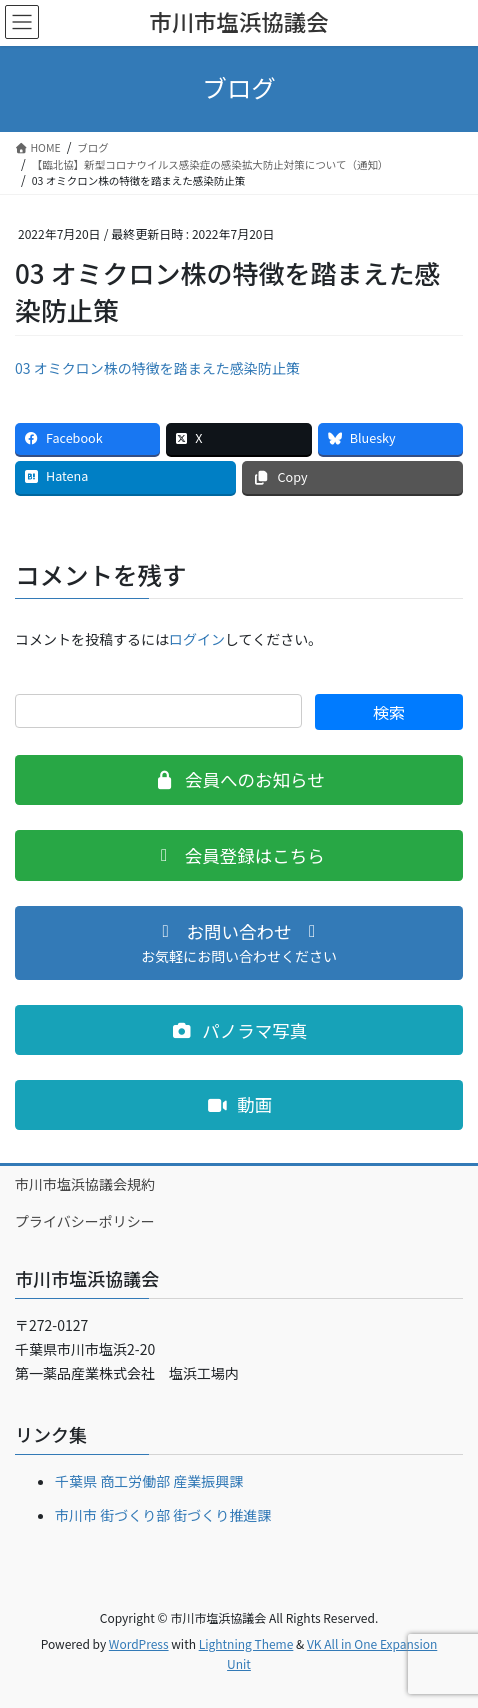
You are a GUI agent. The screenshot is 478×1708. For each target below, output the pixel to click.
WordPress (139, 1643)
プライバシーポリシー (85, 1221)
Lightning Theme (246, 1643)
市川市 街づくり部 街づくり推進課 (163, 1515)
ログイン (197, 639)
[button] (239, 780)
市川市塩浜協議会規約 (85, 1184)
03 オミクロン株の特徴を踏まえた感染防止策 (157, 368)
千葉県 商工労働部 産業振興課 (149, 1481)
